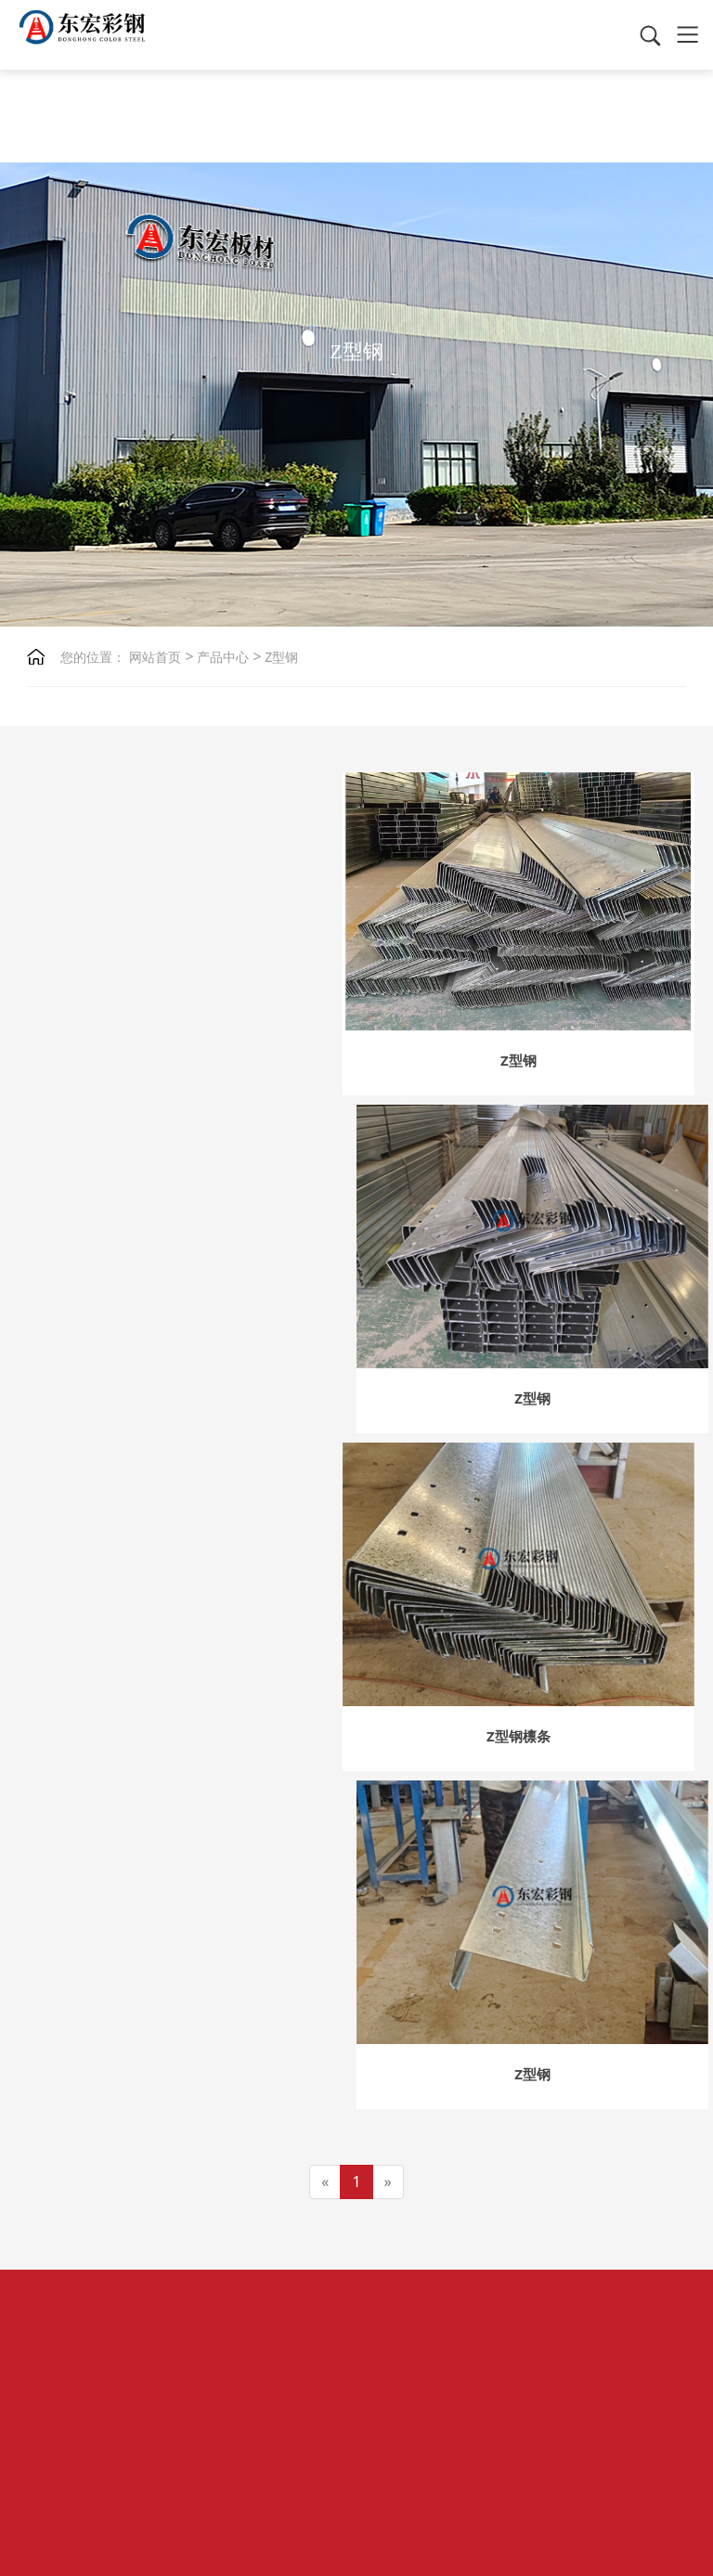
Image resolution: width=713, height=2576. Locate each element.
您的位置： (92, 657)
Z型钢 (280, 657)
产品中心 (222, 657)
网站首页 (155, 657)
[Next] (388, 1501)
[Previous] (325, 1501)
